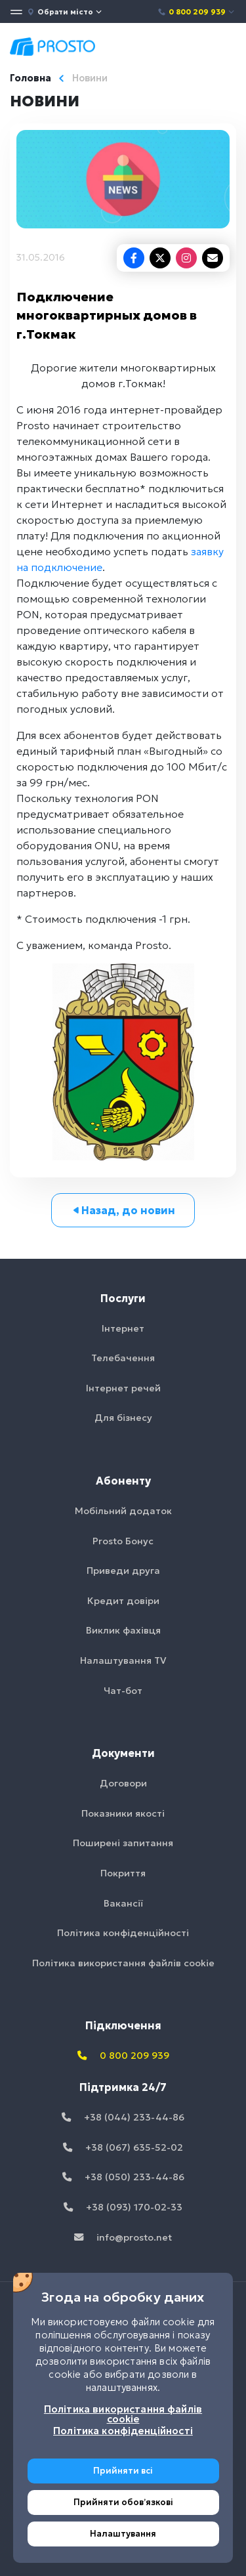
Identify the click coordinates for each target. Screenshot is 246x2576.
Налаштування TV (123, 1660)
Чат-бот (123, 1691)
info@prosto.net (123, 2237)
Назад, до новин (123, 1210)
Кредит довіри (123, 1601)
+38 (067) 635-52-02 (123, 2147)
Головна (30, 78)
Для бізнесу (123, 1418)
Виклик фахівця (123, 1630)
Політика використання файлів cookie (123, 1963)
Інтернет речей (123, 1388)
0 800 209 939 (196, 11)
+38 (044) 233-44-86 (123, 2117)
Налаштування (123, 2533)
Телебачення (123, 1358)
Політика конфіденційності (123, 1933)
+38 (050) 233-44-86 (123, 2177)
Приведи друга (123, 1570)
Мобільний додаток (123, 1511)
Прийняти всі (123, 2470)
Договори (123, 1783)
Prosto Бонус (123, 1541)
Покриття (123, 1873)
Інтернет (123, 1328)
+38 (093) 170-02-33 (123, 2207)
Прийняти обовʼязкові (123, 2502)
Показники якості (123, 1813)
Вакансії (123, 1903)
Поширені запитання (123, 1843)
